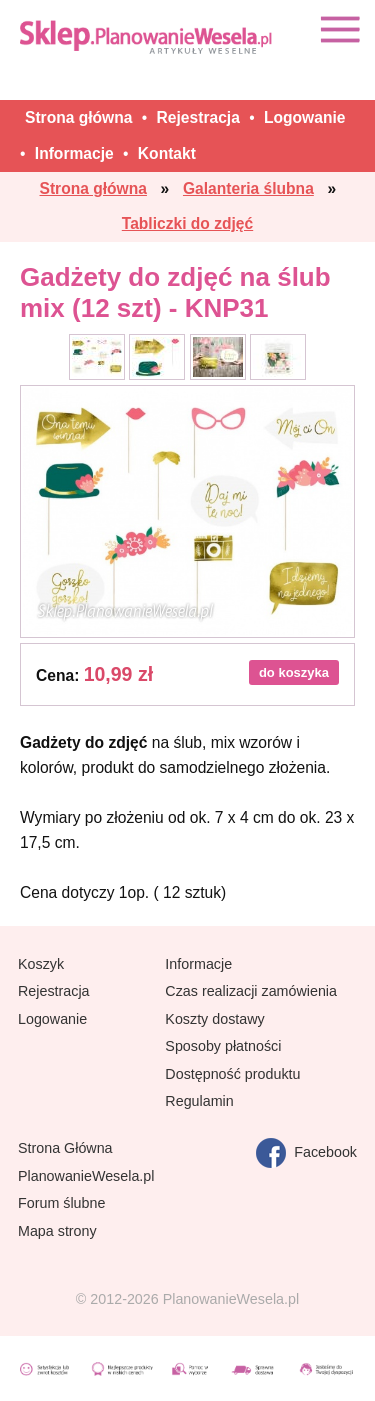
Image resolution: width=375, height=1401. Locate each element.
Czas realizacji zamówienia (251, 991)
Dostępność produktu (232, 1074)
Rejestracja (54, 991)
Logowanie (52, 1019)
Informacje (198, 964)
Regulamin (199, 1101)
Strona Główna (65, 1148)
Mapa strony (57, 1231)
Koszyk (41, 964)
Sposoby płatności (223, 1046)
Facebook (306, 1153)
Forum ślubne (61, 1203)
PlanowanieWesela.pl (86, 1176)
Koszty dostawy (214, 1019)
